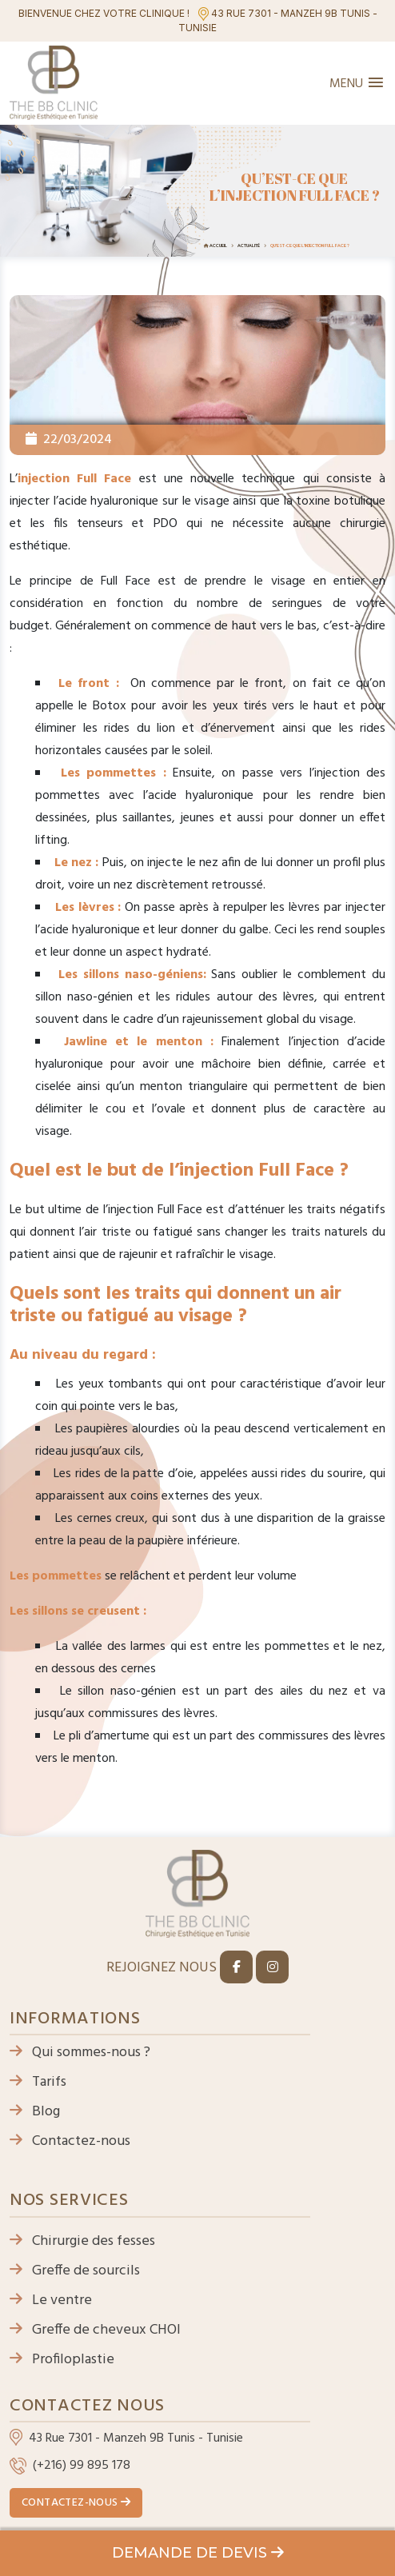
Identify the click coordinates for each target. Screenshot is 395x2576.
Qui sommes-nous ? (80, 2052)
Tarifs (38, 2082)
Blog (35, 2111)
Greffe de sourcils (75, 2270)
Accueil (218, 245)
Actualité (248, 245)
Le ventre (51, 2300)
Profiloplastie (62, 2359)
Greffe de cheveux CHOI (95, 2330)
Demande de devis (198, 2553)
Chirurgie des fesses (82, 2241)
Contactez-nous (70, 2141)
